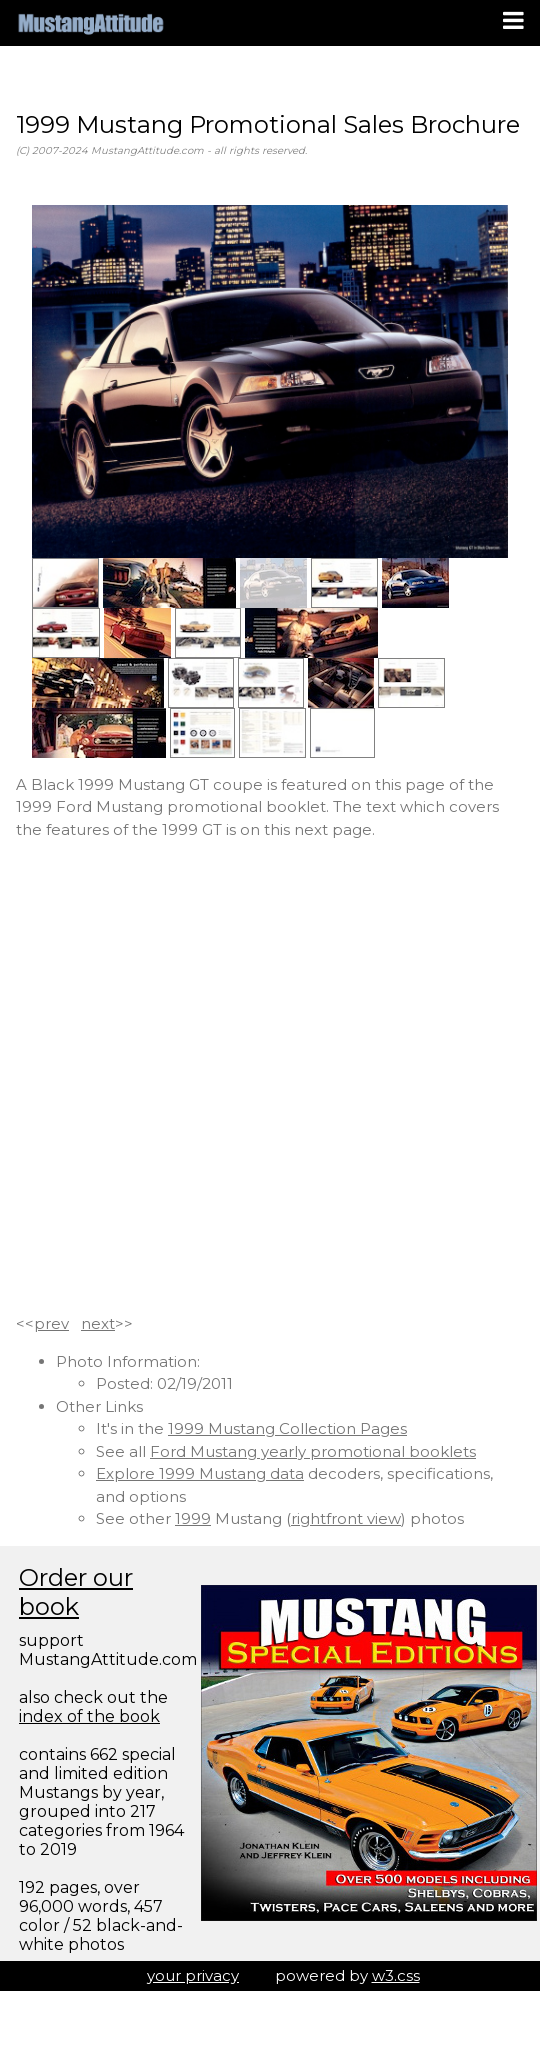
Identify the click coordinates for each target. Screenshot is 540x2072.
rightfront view (346, 1518)
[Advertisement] (221, 1077)
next (98, 1323)
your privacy (193, 1975)
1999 (193, 1518)
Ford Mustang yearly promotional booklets (313, 1451)
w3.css (396, 1975)
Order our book (76, 1592)
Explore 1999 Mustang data (200, 1473)
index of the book (89, 1716)
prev (51, 1323)
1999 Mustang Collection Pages (287, 1428)
